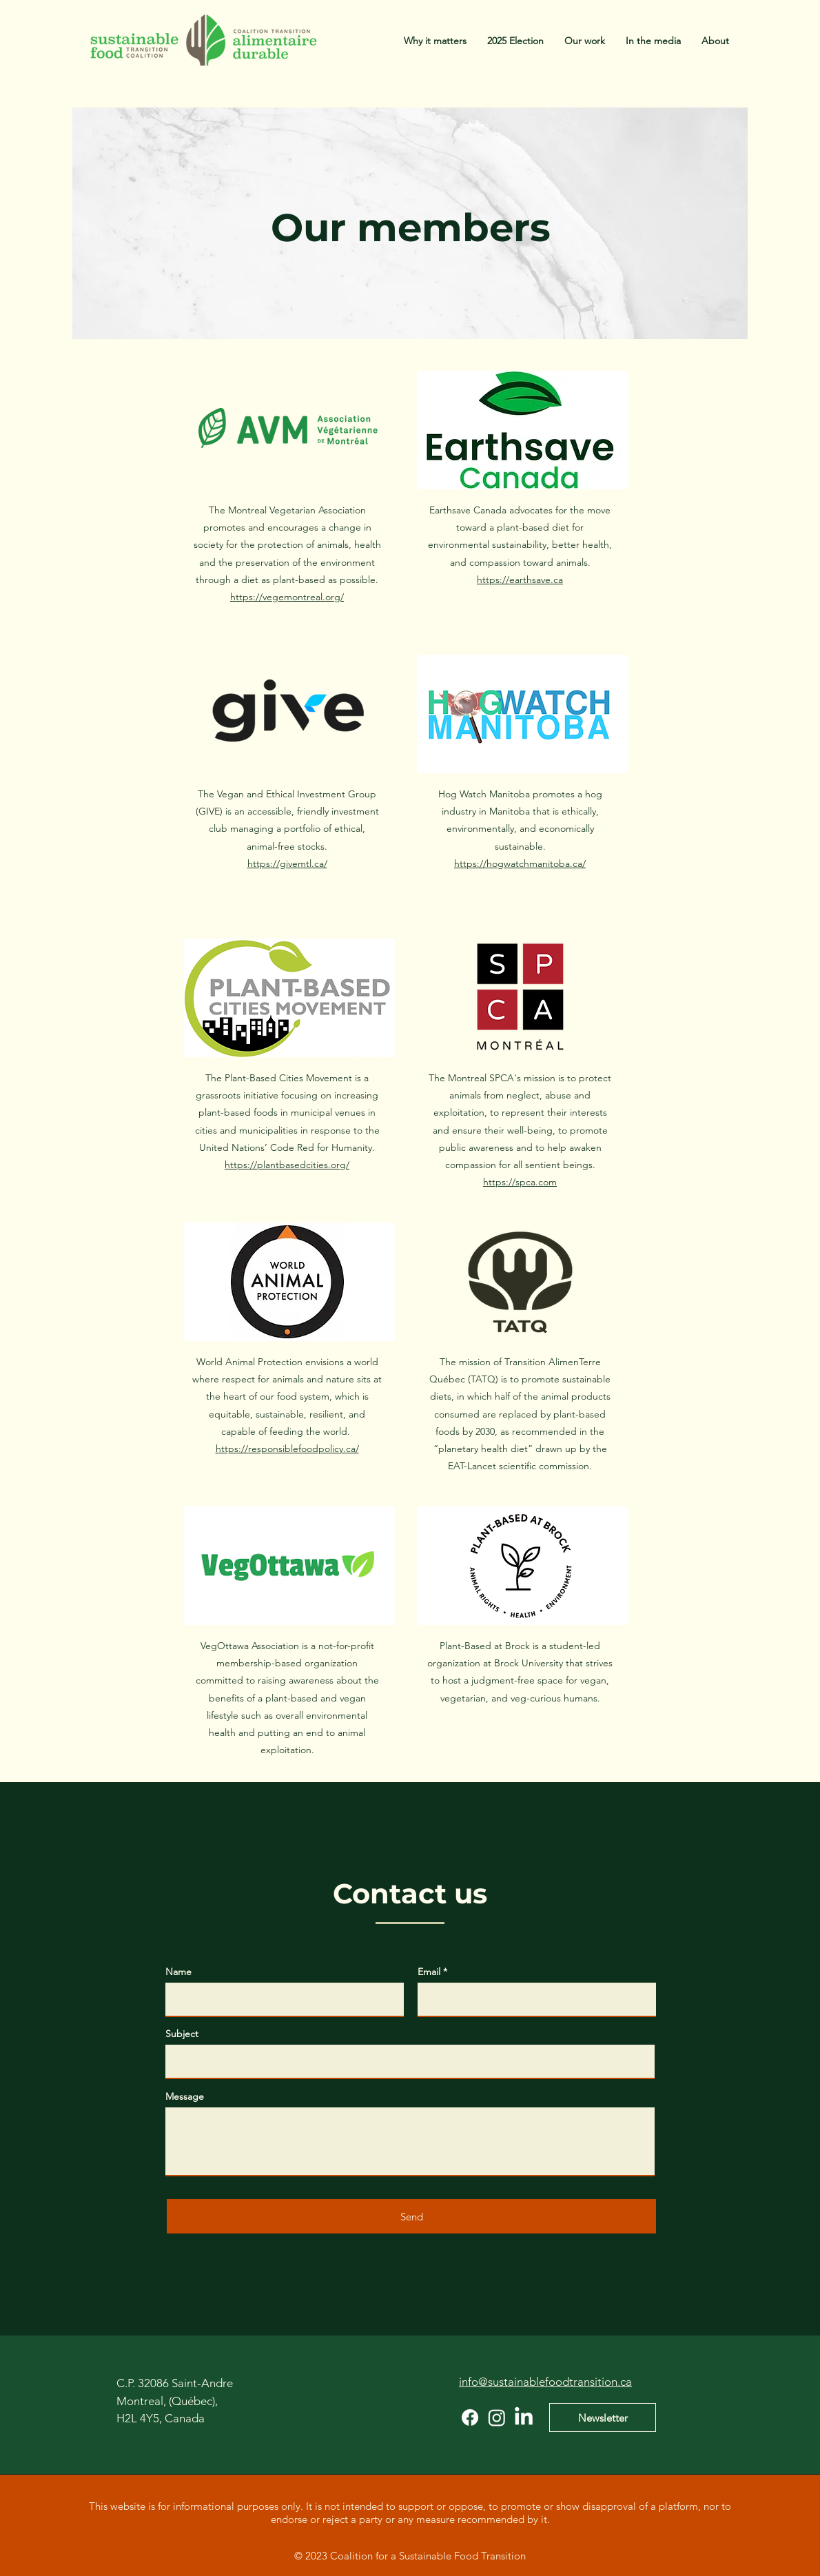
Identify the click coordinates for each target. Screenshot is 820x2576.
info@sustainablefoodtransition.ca (545, 2382)
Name (178, 1971)
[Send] (411, 2216)
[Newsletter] (602, 2417)
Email (429, 1971)
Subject (181, 2033)
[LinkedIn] (524, 2417)
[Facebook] (470, 2417)
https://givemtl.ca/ (287, 863)
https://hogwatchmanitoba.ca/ (520, 863)
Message (184, 2096)
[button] (584, 40)
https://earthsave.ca (520, 579)
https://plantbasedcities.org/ (287, 1164)
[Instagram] (497, 2417)
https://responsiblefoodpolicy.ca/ (287, 1448)
